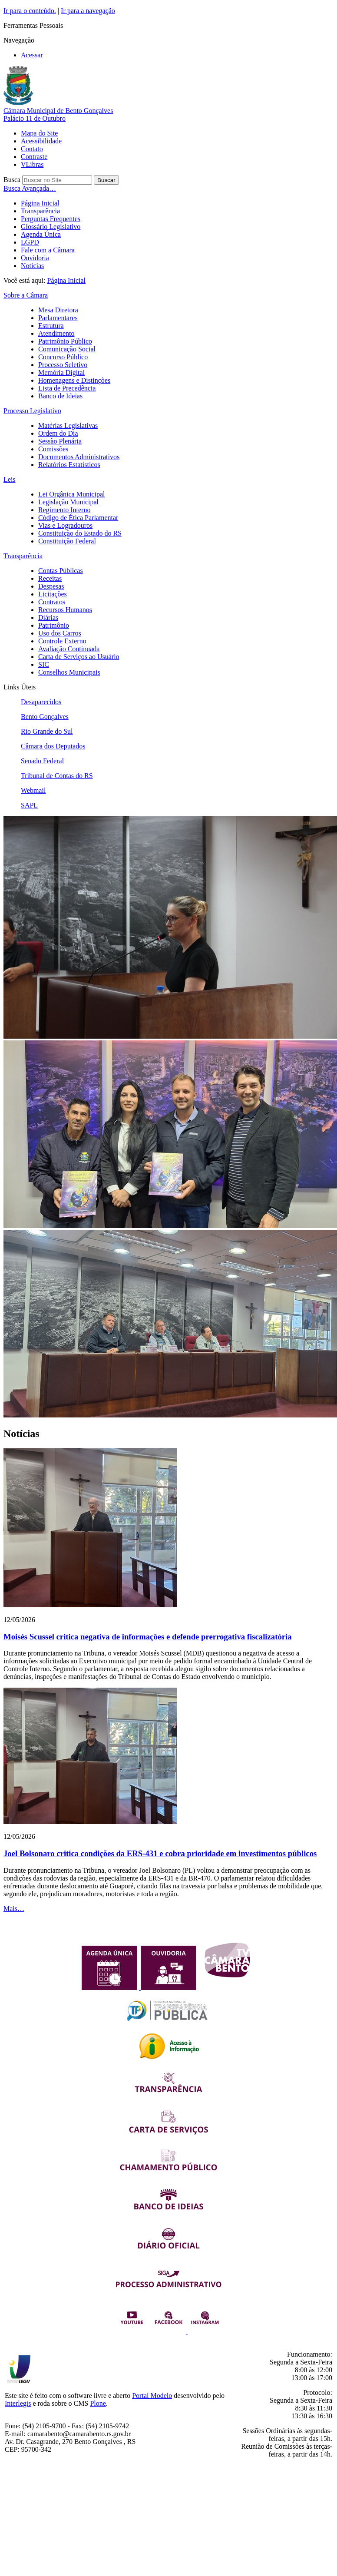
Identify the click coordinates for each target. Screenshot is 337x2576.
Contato (32, 148)
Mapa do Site (39, 133)
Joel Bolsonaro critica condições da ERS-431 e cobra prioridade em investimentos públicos (160, 1853)
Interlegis (18, 2403)
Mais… (13, 1908)
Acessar (32, 55)
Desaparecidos (41, 701)
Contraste (34, 156)
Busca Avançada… (29, 188)
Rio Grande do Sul (47, 731)
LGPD (30, 242)
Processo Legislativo (32, 410)
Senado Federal (42, 761)
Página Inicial (40, 203)
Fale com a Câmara (48, 250)
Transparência (40, 211)
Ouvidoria (35, 258)
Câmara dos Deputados (53, 746)
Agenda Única (41, 234)
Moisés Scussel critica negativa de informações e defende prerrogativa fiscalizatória (147, 1636)
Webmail (33, 790)
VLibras (32, 164)
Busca (11, 179)
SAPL (29, 805)
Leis (9, 479)
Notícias (32, 265)
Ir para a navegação (88, 10)
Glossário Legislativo (50, 226)
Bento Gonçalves (45, 716)
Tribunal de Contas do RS (57, 775)
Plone (98, 2403)
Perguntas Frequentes (50, 218)
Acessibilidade (41, 141)
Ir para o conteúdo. (29, 10)
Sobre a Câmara (25, 295)
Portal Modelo (152, 2395)
